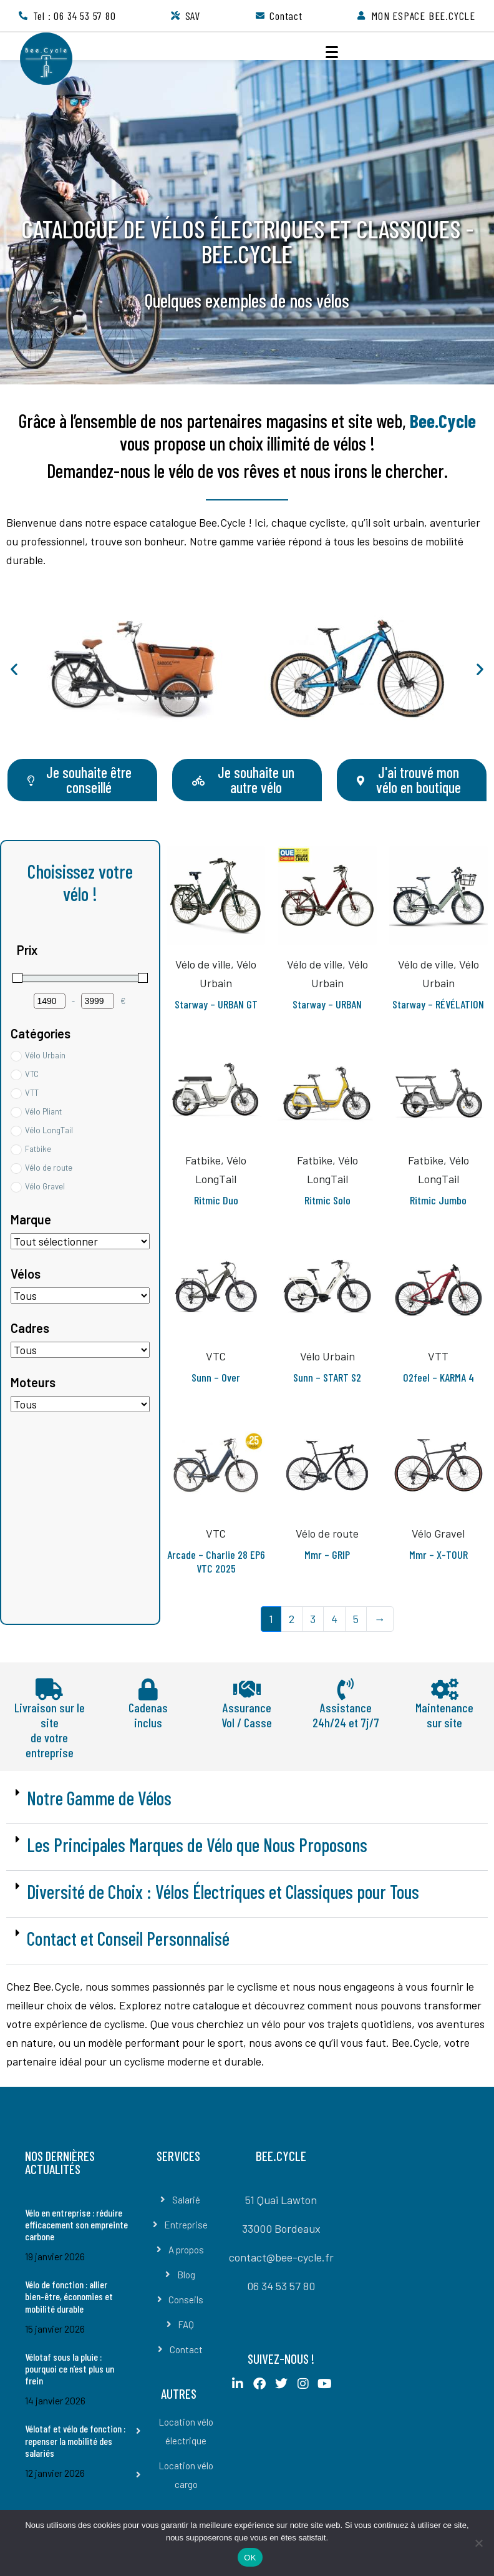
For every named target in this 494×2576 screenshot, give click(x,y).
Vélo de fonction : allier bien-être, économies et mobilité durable (69, 2296)
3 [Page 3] (313, 1619)
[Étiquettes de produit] (80, 1241)
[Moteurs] (80, 1404)
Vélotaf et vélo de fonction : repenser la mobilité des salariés (75, 2440)
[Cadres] (80, 1350)
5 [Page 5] (356, 1619)
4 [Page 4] (334, 1619)
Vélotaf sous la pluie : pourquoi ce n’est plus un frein (69, 2368)
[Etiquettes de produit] (80, 1295)
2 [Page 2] (291, 1619)
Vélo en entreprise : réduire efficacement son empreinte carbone (76, 2224)
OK (250, 2557)
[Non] (478, 2543)
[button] (14, 669)
